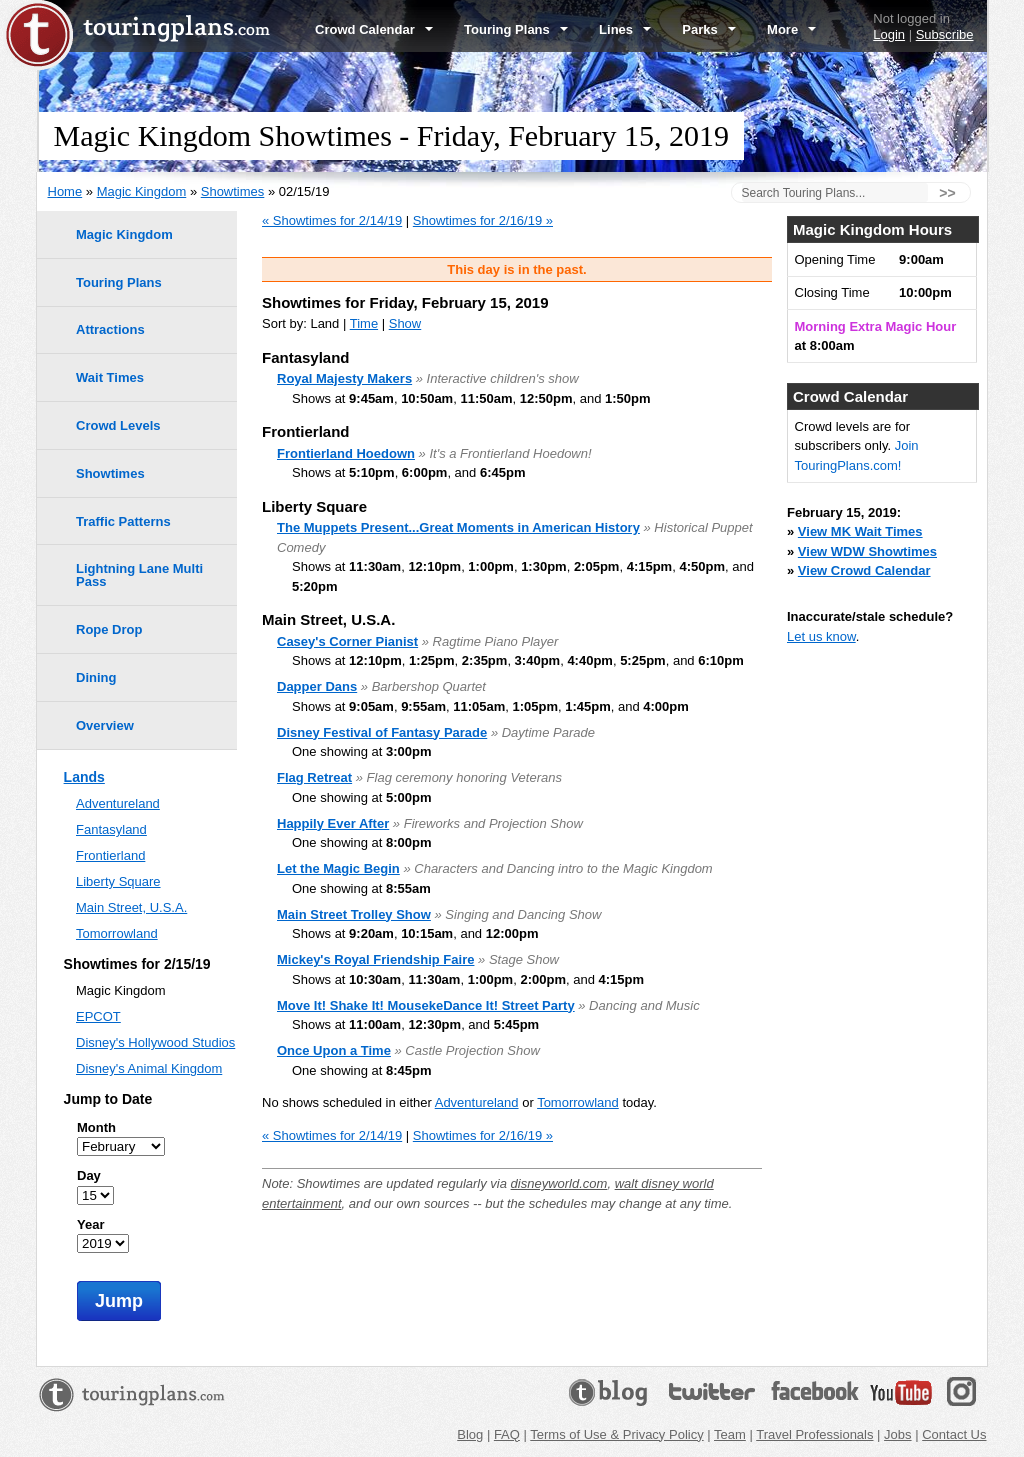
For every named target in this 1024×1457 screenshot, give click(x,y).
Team (730, 1434)
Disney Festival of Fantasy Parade (382, 732)
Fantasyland (111, 829)
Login (889, 34)
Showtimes (233, 191)
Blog (470, 1434)
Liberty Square (118, 881)
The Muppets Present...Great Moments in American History (458, 527)
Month (96, 1127)
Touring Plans (516, 29)
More (791, 29)
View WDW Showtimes (867, 551)
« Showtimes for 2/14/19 (332, 220)
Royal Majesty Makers (344, 378)
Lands (84, 777)
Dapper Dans (317, 686)
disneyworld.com (559, 1183)
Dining (96, 677)
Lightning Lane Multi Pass (139, 575)
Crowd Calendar (374, 29)
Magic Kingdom (142, 191)
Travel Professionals (814, 1434)
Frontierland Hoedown (346, 453)
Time (364, 323)
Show (405, 323)
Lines (625, 29)
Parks (709, 29)
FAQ (507, 1434)
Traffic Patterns (123, 521)
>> (947, 193)
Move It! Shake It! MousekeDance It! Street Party (426, 1005)
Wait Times (110, 377)
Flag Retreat (314, 777)
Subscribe (945, 34)
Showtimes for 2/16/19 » (483, 220)
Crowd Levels (118, 425)
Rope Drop (109, 629)
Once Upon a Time (334, 1050)
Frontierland (110, 855)
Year (90, 1224)
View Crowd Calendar (864, 570)
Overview (105, 725)
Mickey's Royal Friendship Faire (375, 959)
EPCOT (98, 1016)
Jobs (897, 1434)
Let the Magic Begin (338, 868)
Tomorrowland (578, 1102)
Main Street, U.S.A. (131, 907)
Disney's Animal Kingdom (149, 1068)
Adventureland (477, 1102)
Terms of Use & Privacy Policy (616, 1434)
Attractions (110, 329)
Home (65, 191)
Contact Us (954, 1434)
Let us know (821, 636)
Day (89, 1175)
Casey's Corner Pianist (347, 641)
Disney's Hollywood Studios (155, 1042)
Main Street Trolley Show (354, 914)
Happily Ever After (333, 823)
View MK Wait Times (860, 531)
